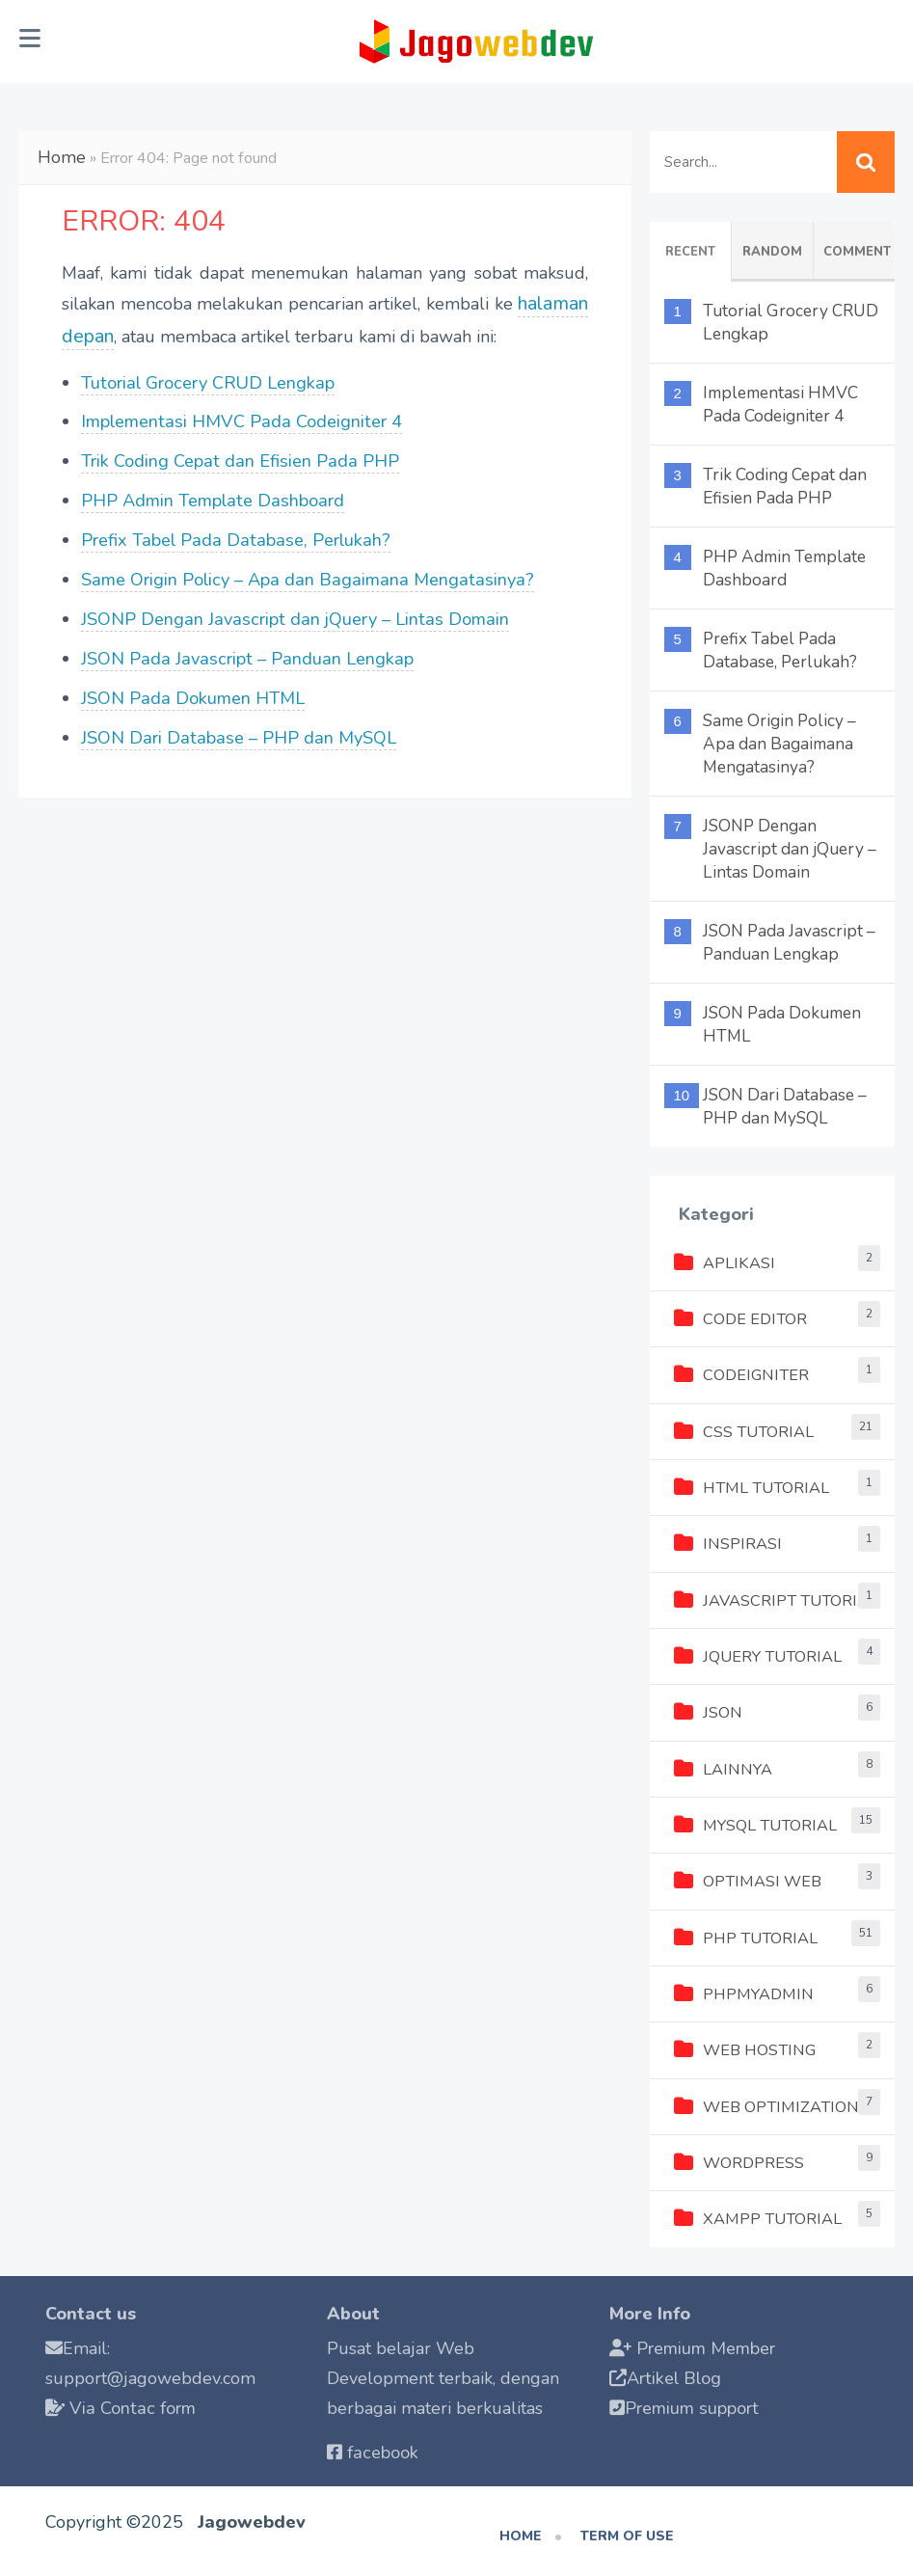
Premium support (695, 2401)
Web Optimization (765, 2101)
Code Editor (740, 1318)
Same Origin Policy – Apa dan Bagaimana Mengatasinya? (302, 569)
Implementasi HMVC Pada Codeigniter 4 (240, 412)
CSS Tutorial (743, 1430)
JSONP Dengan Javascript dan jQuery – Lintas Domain (290, 608)
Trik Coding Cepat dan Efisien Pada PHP (238, 452)
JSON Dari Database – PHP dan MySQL (234, 726)
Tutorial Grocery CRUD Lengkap (208, 373)
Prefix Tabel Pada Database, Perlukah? (233, 530)
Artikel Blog (674, 2372)
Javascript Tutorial (773, 1598)
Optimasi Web (746, 1877)
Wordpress (739, 2157)
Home (59, 155)
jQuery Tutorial (756, 1654)
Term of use (627, 2529)
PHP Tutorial (744, 1933)
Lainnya (723, 1765)
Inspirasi (728, 1542)
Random (772, 251)
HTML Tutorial (749, 1486)
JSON (707, 1709)
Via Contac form (131, 2401)
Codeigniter (741, 1374)
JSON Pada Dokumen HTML (192, 686)
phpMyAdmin (742, 1989)
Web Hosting (744, 2045)
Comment (857, 251)
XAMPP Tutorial (756, 2213)
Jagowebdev (251, 2515)
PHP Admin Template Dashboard (212, 490)
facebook (382, 2446)
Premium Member (709, 2342)
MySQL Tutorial (754, 1821)
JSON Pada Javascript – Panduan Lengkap (244, 647)
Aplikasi (724, 1262)
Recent (690, 251)
